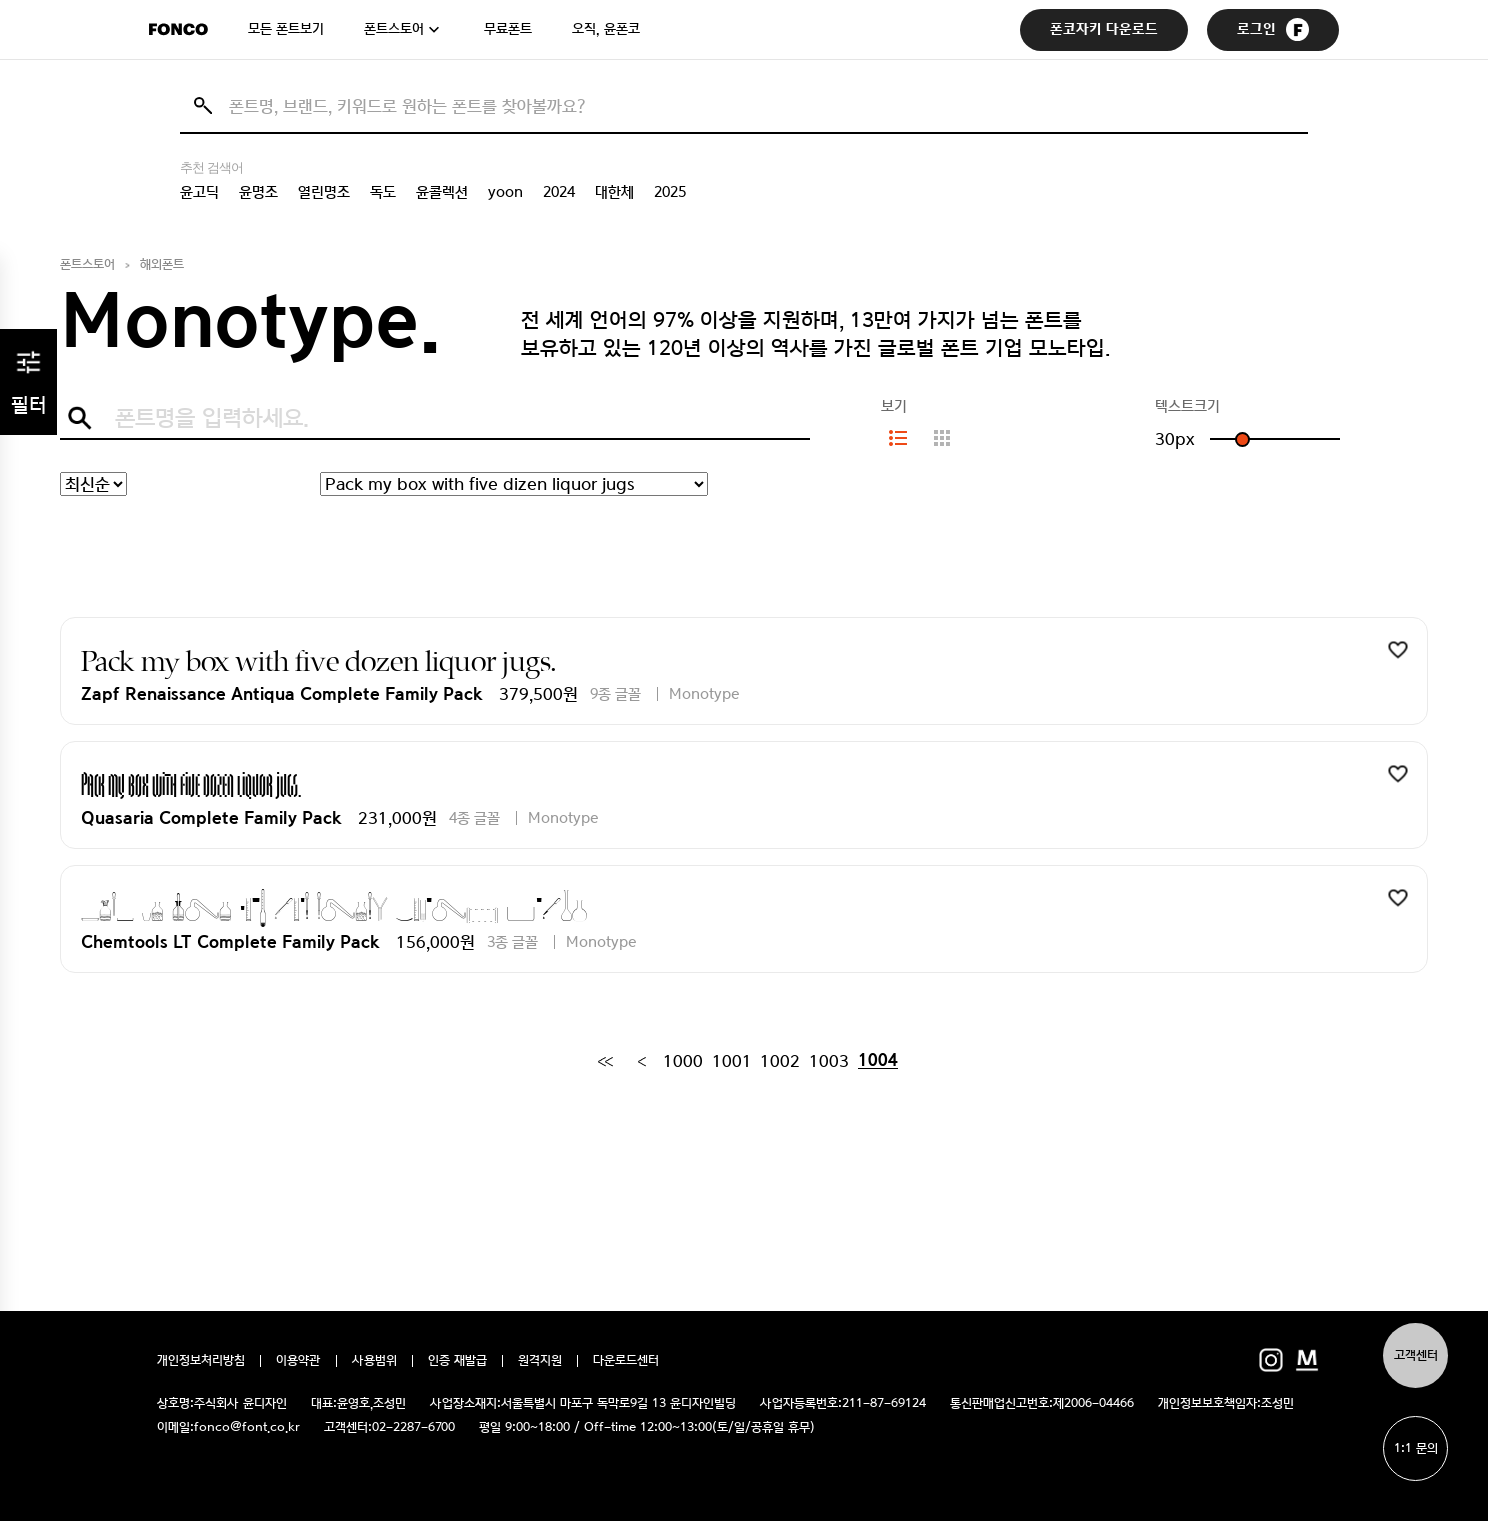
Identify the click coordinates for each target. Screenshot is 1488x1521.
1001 (732, 1061)
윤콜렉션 (442, 192)
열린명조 (324, 192)
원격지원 (540, 1361)
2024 (559, 192)
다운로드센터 (626, 1361)
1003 (829, 1061)
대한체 (614, 192)
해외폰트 (162, 264)
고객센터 (1416, 1355)
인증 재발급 (457, 1361)
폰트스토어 (394, 29)
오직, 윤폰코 (606, 29)
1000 (683, 1061)
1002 (780, 1061)
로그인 (1273, 29)
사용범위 (374, 1361)
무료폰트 (508, 29)
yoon (505, 192)
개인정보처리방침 (201, 1361)
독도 (383, 192)
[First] (605, 1061)
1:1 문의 (1416, 1448)
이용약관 (298, 1361)
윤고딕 (199, 192)
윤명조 (258, 192)
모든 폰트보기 (286, 29)
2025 (670, 192)
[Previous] (641, 1061)
